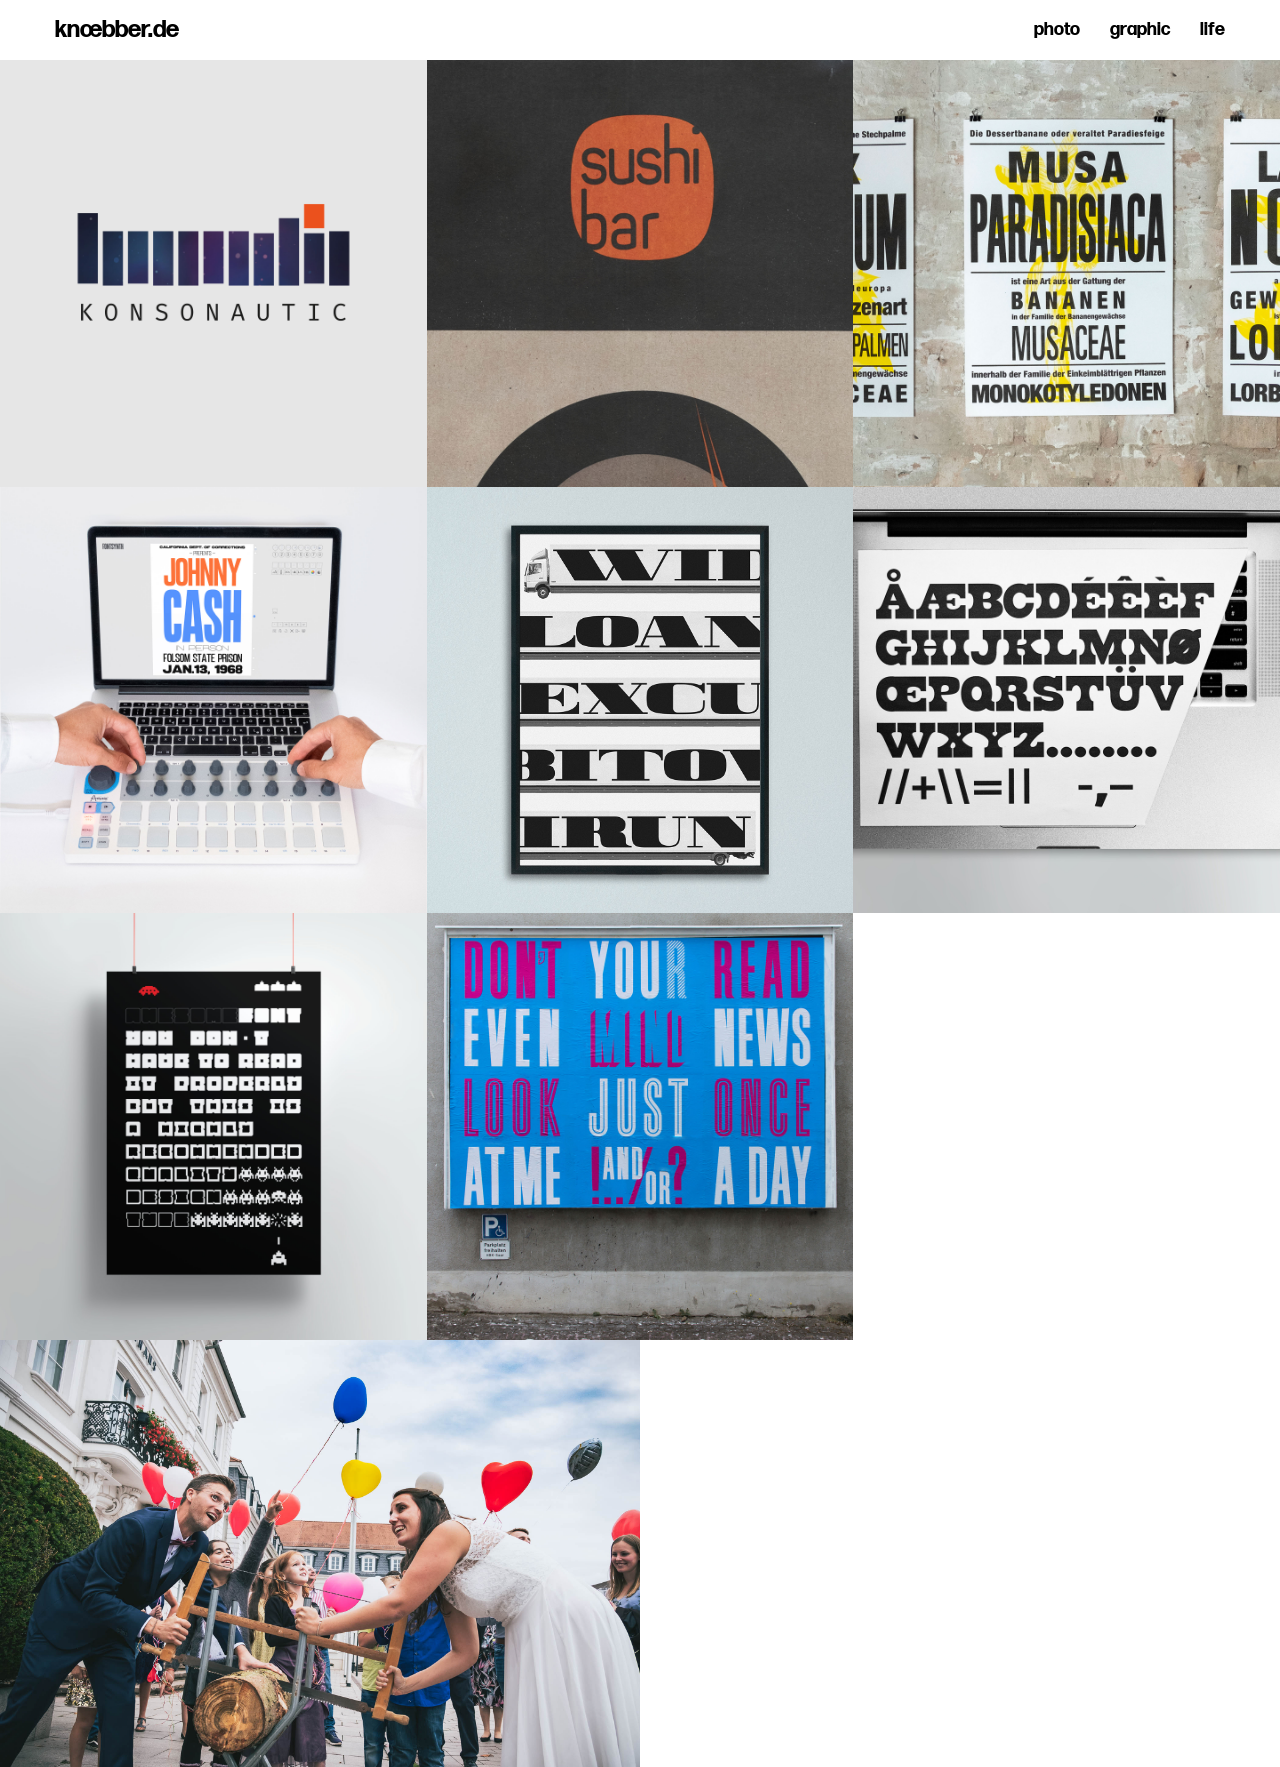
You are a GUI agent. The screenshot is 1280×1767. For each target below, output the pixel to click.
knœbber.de (117, 30)
